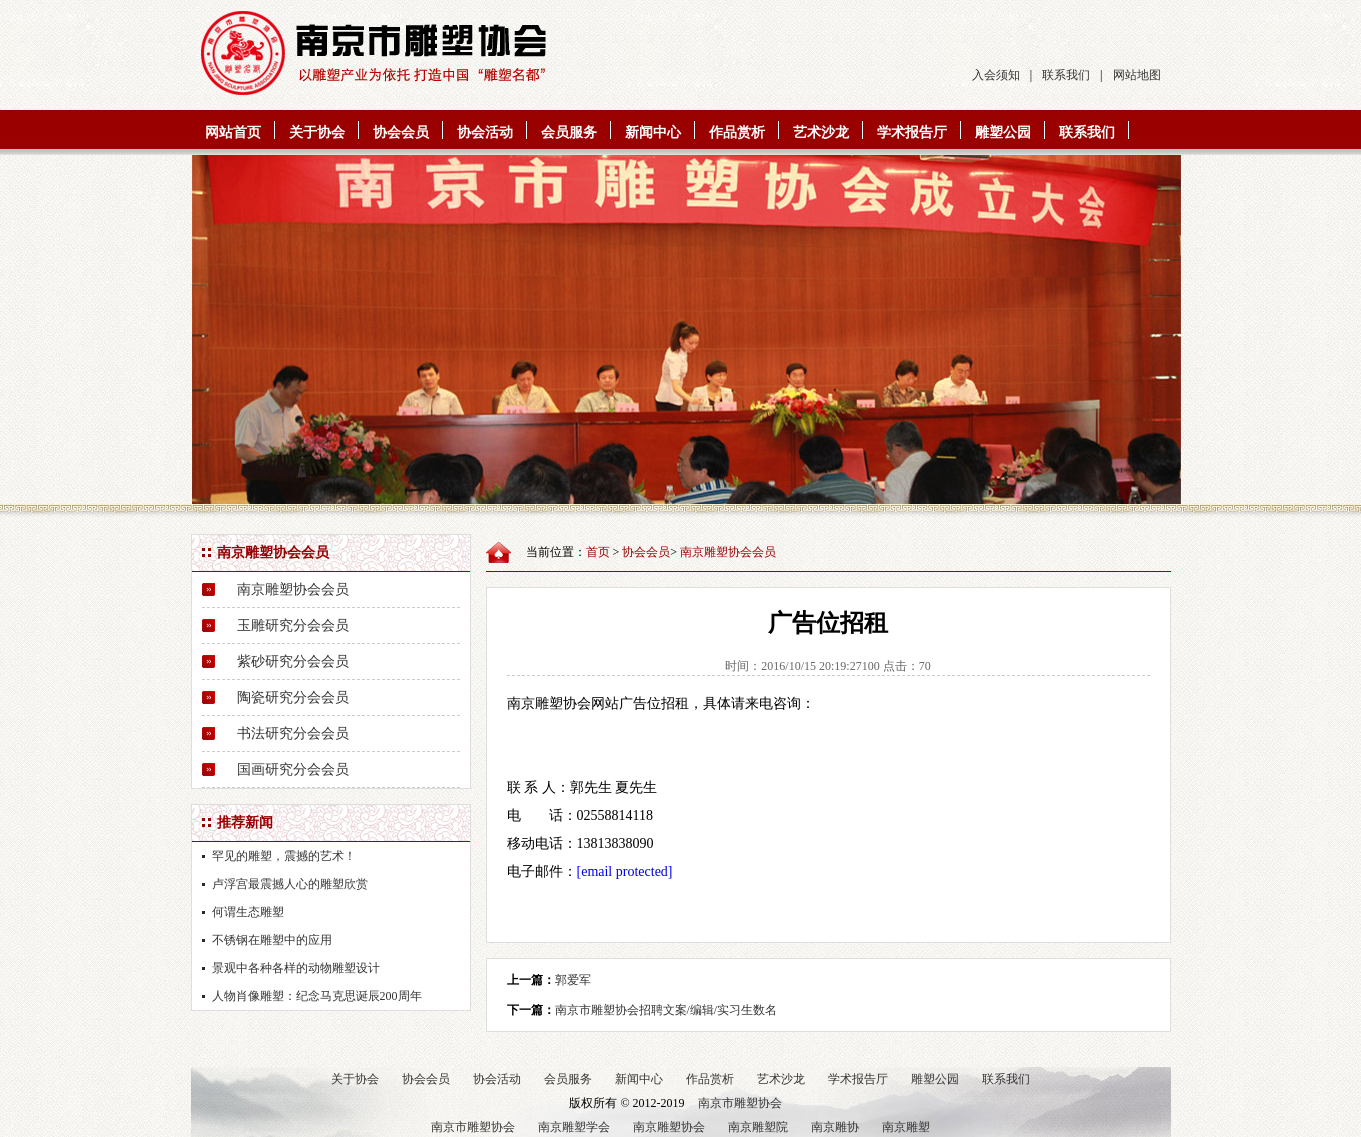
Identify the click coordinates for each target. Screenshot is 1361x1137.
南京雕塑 (906, 1127)
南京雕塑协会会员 (293, 589)
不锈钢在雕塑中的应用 (272, 940)
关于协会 (317, 132)
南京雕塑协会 (669, 1127)
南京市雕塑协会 (740, 1103)
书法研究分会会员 (293, 733)
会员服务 (569, 132)
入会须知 (996, 75)
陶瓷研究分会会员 (293, 697)
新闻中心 (653, 132)
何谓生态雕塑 (248, 912)
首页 (598, 552)
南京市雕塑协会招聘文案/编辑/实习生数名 (666, 1010)
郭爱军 (573, 980)
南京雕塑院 (758, 1127)
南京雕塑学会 (574, 1127)
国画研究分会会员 (293, 769)
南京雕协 (835, 1127)
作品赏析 (737, 132)
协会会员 (401, 132)
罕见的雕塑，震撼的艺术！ (284, 856)
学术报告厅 (912, 132)
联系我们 (1066, 75)
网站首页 (233, 132)
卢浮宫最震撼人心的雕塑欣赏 (290, 884)
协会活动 (485, 132)
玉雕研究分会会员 (293, 625)
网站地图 (1137, 75)
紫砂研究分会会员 (293, 661)
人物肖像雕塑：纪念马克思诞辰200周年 (317, 996)
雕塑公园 (1003, 132)
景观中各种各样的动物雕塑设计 (296, 968)
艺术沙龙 (821, 132)
